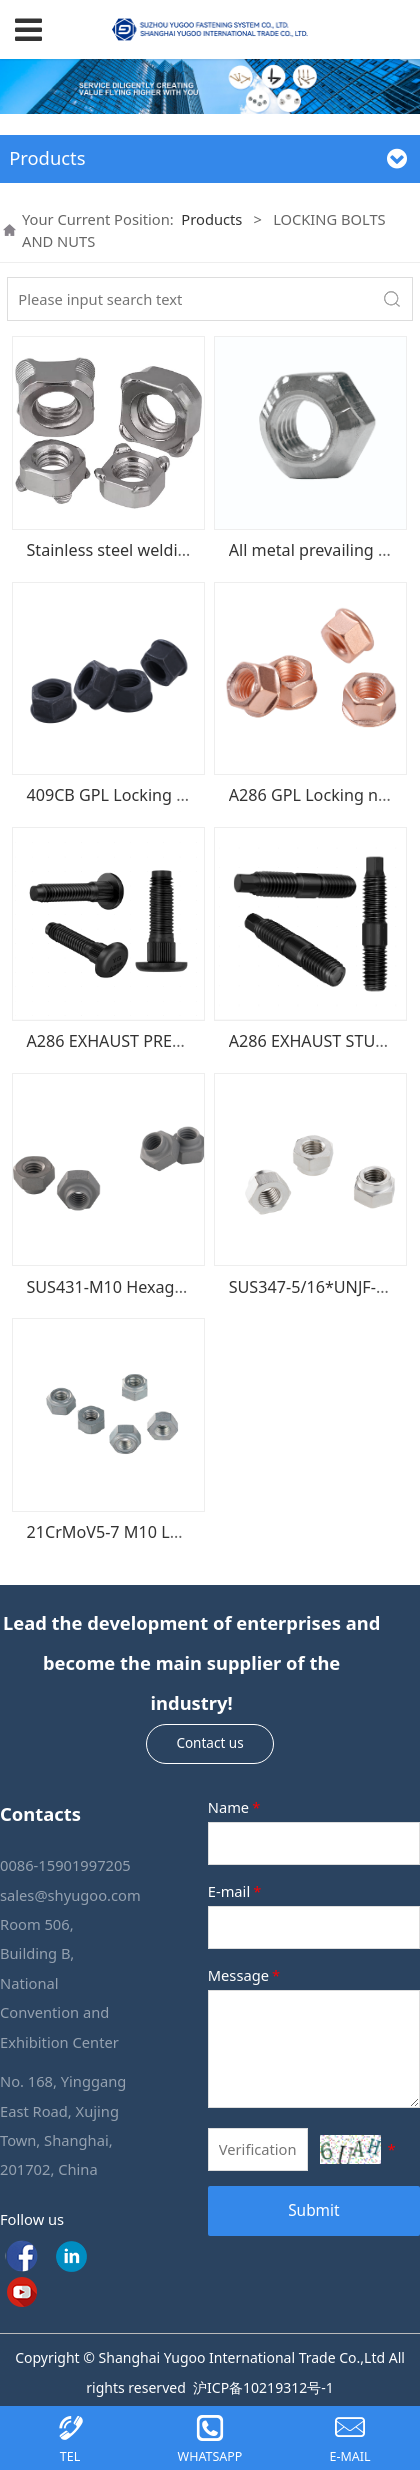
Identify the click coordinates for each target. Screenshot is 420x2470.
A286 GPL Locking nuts (315, 795)
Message (245, 1975)
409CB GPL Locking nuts (117, 795)
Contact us (209, 1743)
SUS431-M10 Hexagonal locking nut (161, 1287)
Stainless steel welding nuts (130, 550)
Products (211, 219)
